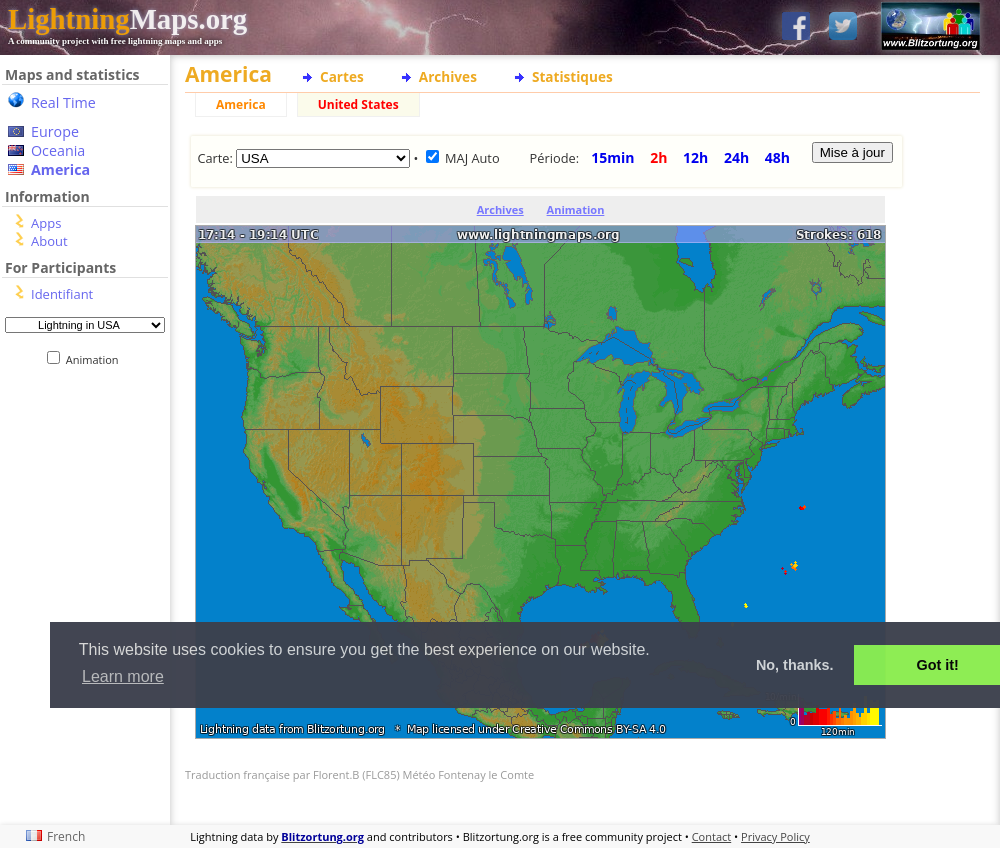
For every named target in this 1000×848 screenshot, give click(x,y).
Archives (448, 76)
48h (777, 157)
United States (358, 104)
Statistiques (572, 76)
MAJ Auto (472, 158)
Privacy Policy (775, 836)
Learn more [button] (123, 676)
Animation (96, 359)
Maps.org (127, 19)
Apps (46, 223)
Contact (712, 836)
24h (736, 157)
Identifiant (62, 294)
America (60, 169)
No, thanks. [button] (795, 665)
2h (658, 157)
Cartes (342, 76)
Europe (55, 131)
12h (695, 157)
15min (612, 157)
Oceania (58, 150)
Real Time (63, 102)
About (49, 241)
